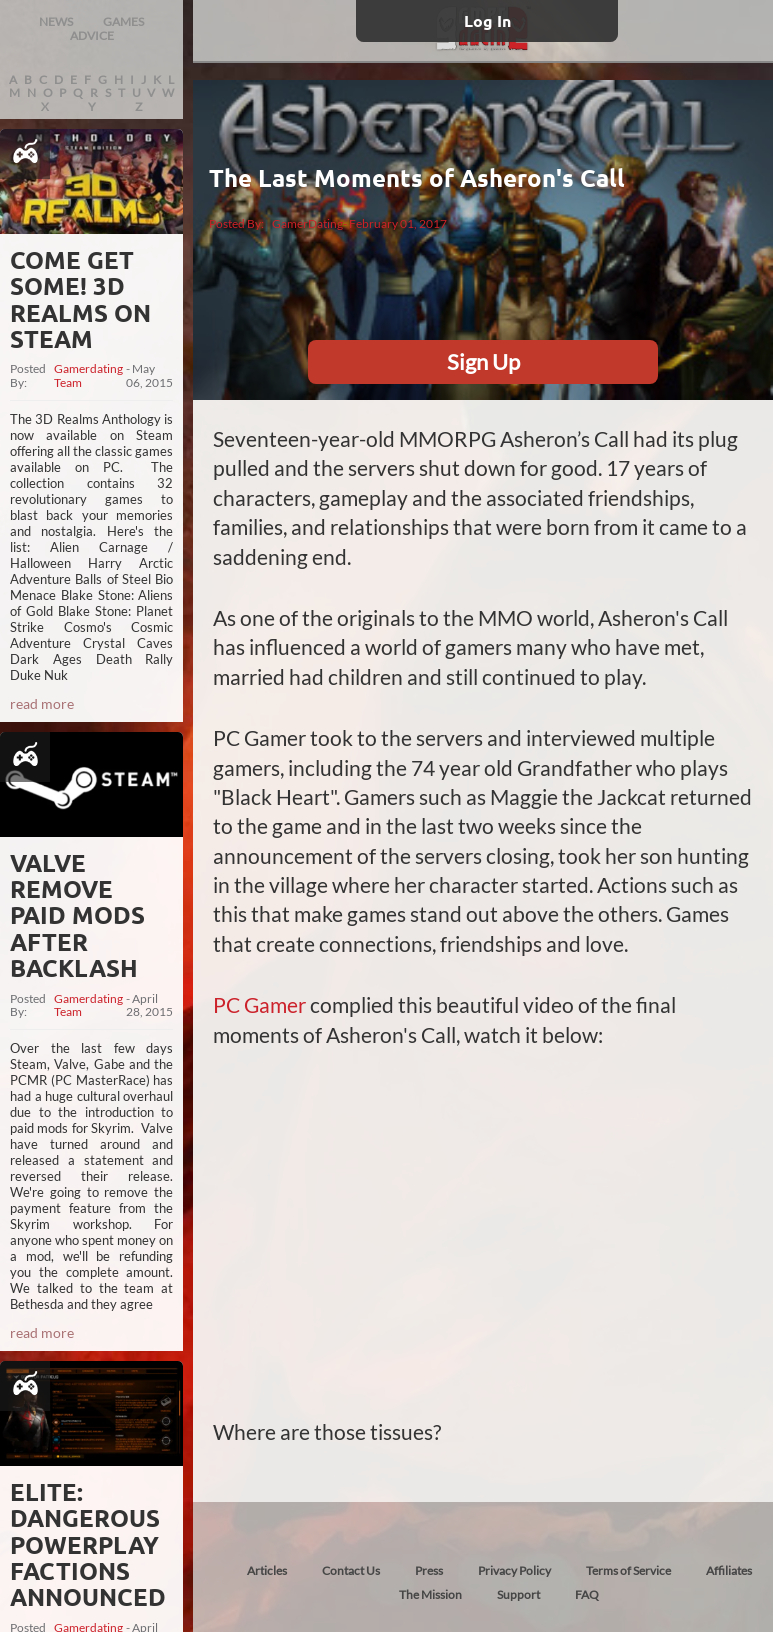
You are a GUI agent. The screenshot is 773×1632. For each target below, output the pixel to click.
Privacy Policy (514, 1570)
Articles (267, 1570)
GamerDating (307, 223)
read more (42, 703)
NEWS (56, 21)
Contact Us (351, 1570)
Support (518, 1594)
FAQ (587, 1594)
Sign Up (483, 361)
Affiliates (729, 1570)
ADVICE (92, 35)
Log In (487, 20)
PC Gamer (259, 1004)
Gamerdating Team (88, 376)
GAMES (123, 21)
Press (429, 1570)
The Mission (430, 1594)
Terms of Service (628, 1570)
